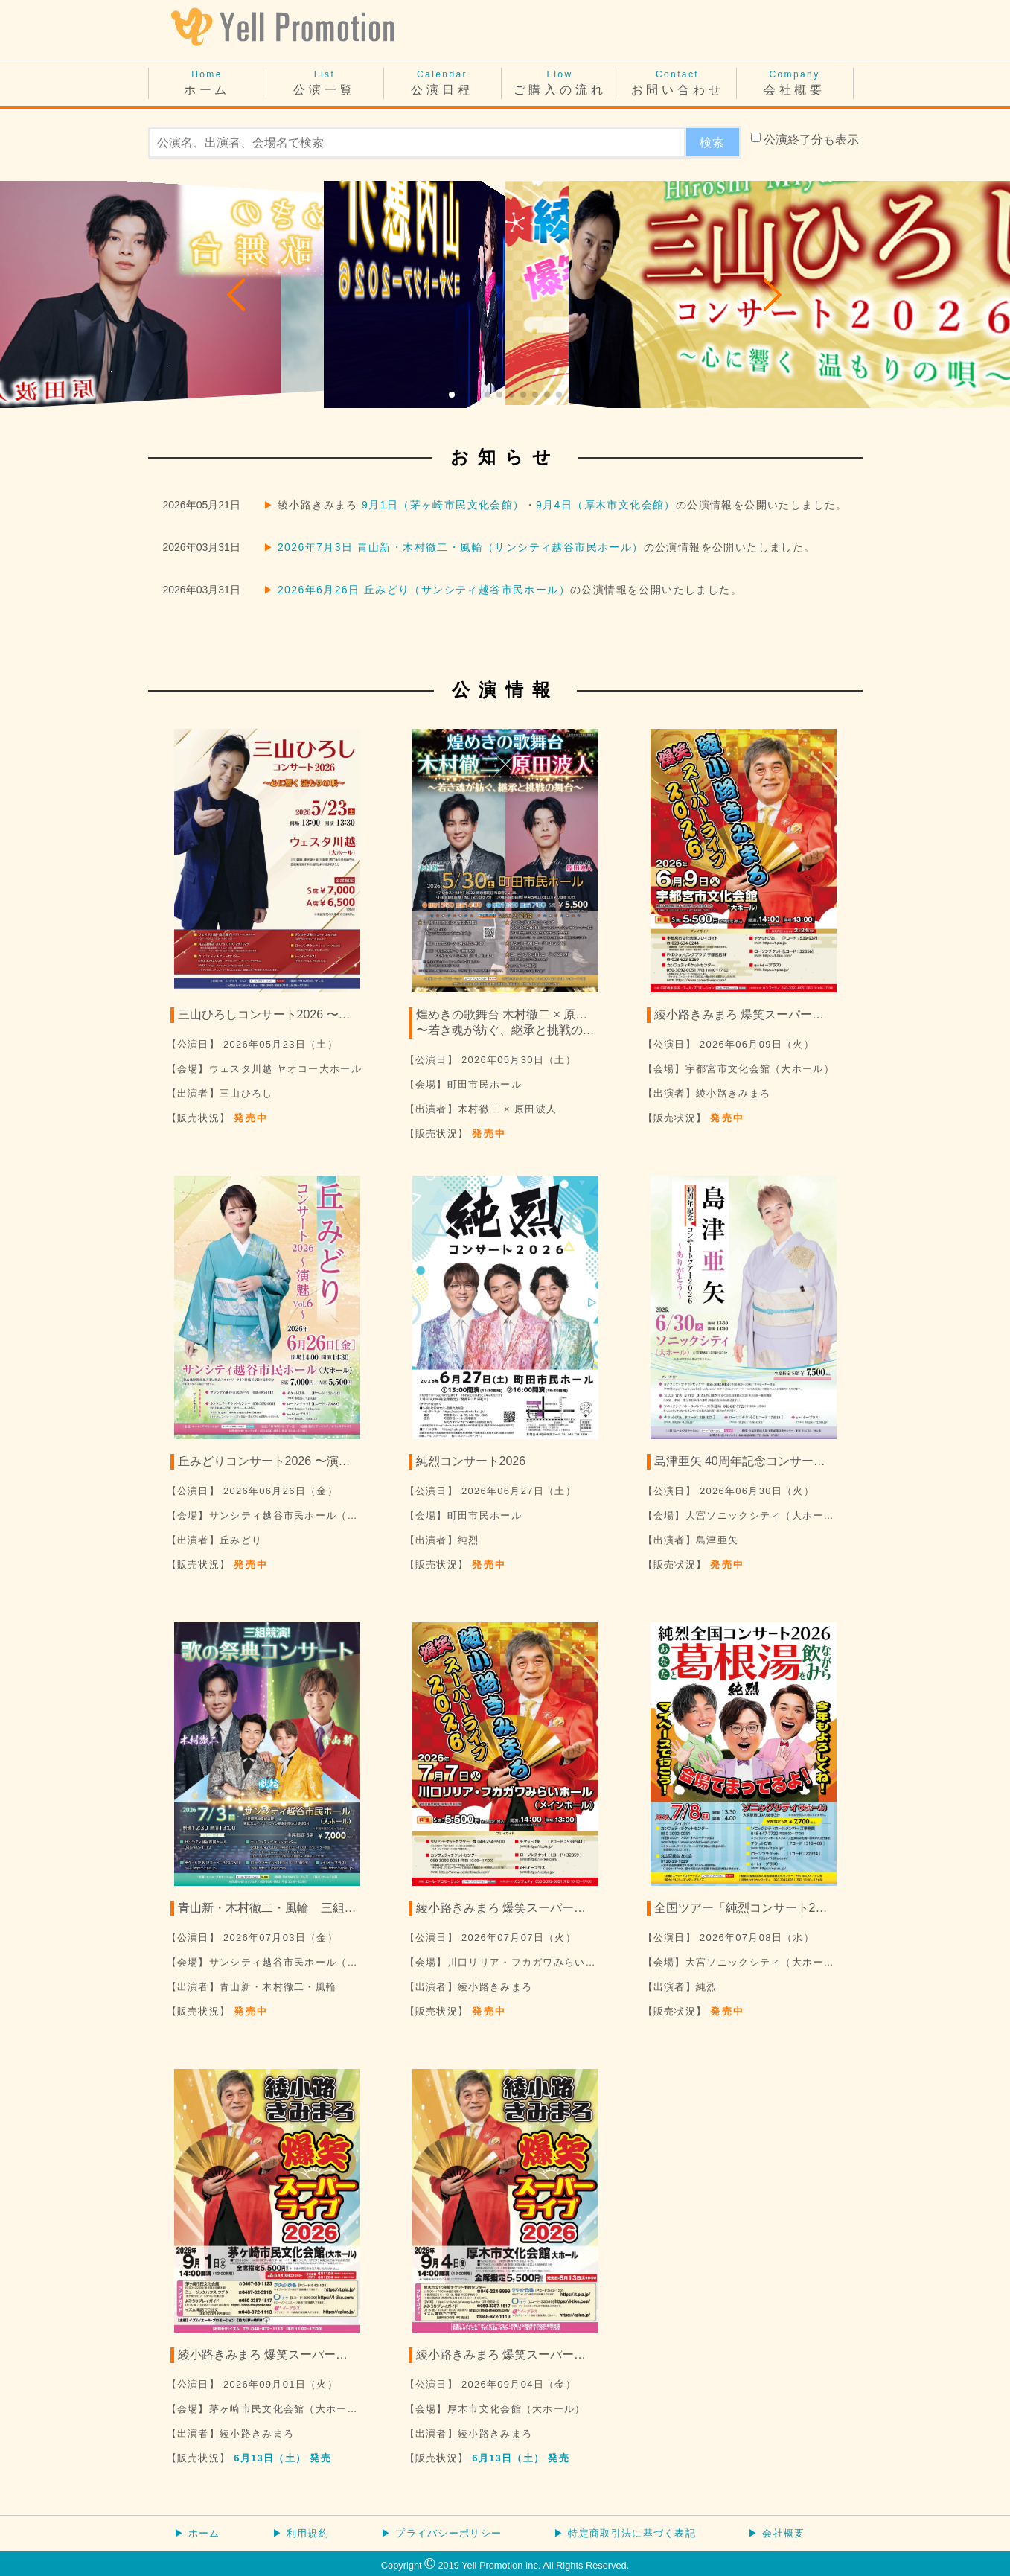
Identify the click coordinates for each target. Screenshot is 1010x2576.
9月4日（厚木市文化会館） (606, 505)
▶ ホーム (197, 2533)
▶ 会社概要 (776, 2533)
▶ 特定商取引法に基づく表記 (625, 2533)
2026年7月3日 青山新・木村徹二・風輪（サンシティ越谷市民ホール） (461, 547)
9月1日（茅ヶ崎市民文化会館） (443, 505)
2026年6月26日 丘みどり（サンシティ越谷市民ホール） (424, 590)
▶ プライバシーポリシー (441, 2533)
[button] (237, 294)
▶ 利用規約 (300, 2533)
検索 (713, 142)
